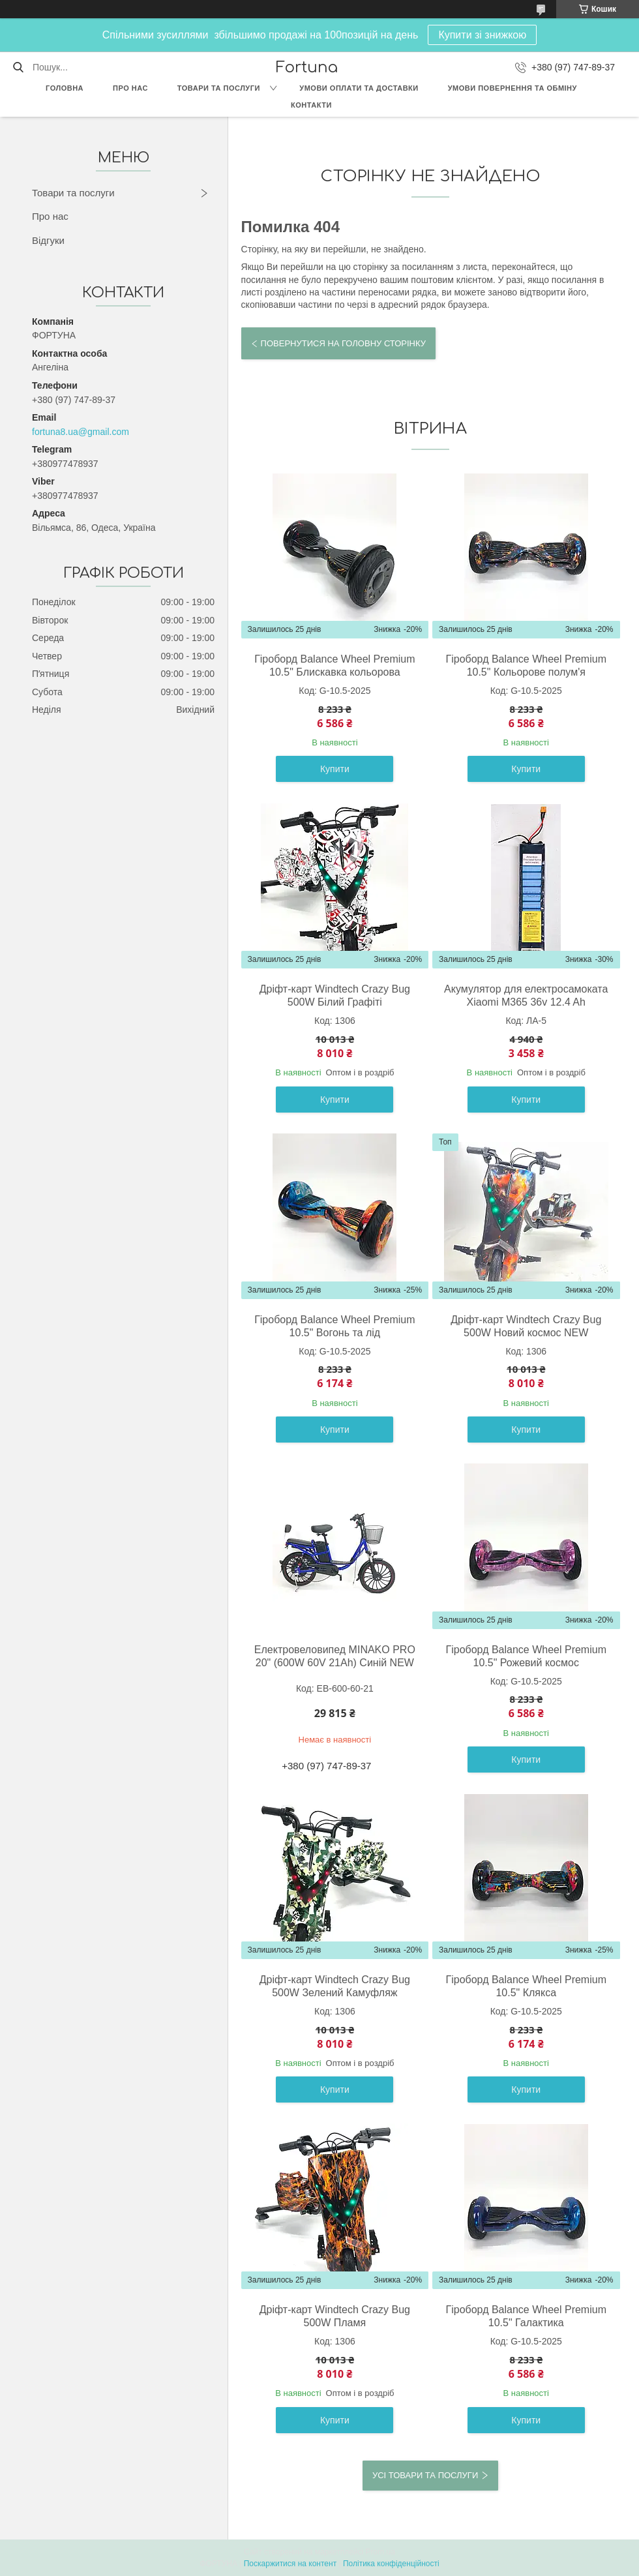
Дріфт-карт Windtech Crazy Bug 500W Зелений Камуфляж (335, 1986)
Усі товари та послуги (425, 2475)
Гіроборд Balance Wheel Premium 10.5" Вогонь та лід (334, 1326)
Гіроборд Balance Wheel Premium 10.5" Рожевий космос (526, 1656)
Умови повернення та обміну (512, 88)
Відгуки (48, 240)
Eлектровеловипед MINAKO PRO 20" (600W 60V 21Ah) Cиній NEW (334, 1656)
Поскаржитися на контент (290, 2563)
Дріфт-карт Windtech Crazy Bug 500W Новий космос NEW (526, 1326)
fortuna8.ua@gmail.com (80, 432)
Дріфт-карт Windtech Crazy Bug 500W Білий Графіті (335, 995)
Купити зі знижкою (482, 34)
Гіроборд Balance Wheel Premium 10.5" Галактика (526, 2316)
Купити (334, 769)
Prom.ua (380, 2551)
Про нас (130, 88)
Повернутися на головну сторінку (343, 343)
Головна (64, 88)
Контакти (311, 105)
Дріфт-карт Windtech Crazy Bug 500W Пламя (335, 2316)
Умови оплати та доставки (358, 88)
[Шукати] (18, 67)
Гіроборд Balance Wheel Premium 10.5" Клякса (526, 1986)
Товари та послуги (218, 88)
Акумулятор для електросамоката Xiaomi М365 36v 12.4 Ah (526, 995)
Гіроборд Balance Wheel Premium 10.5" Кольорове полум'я (526, 665)
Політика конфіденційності (391, 2563)
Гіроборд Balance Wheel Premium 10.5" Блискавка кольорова (334, 665)
